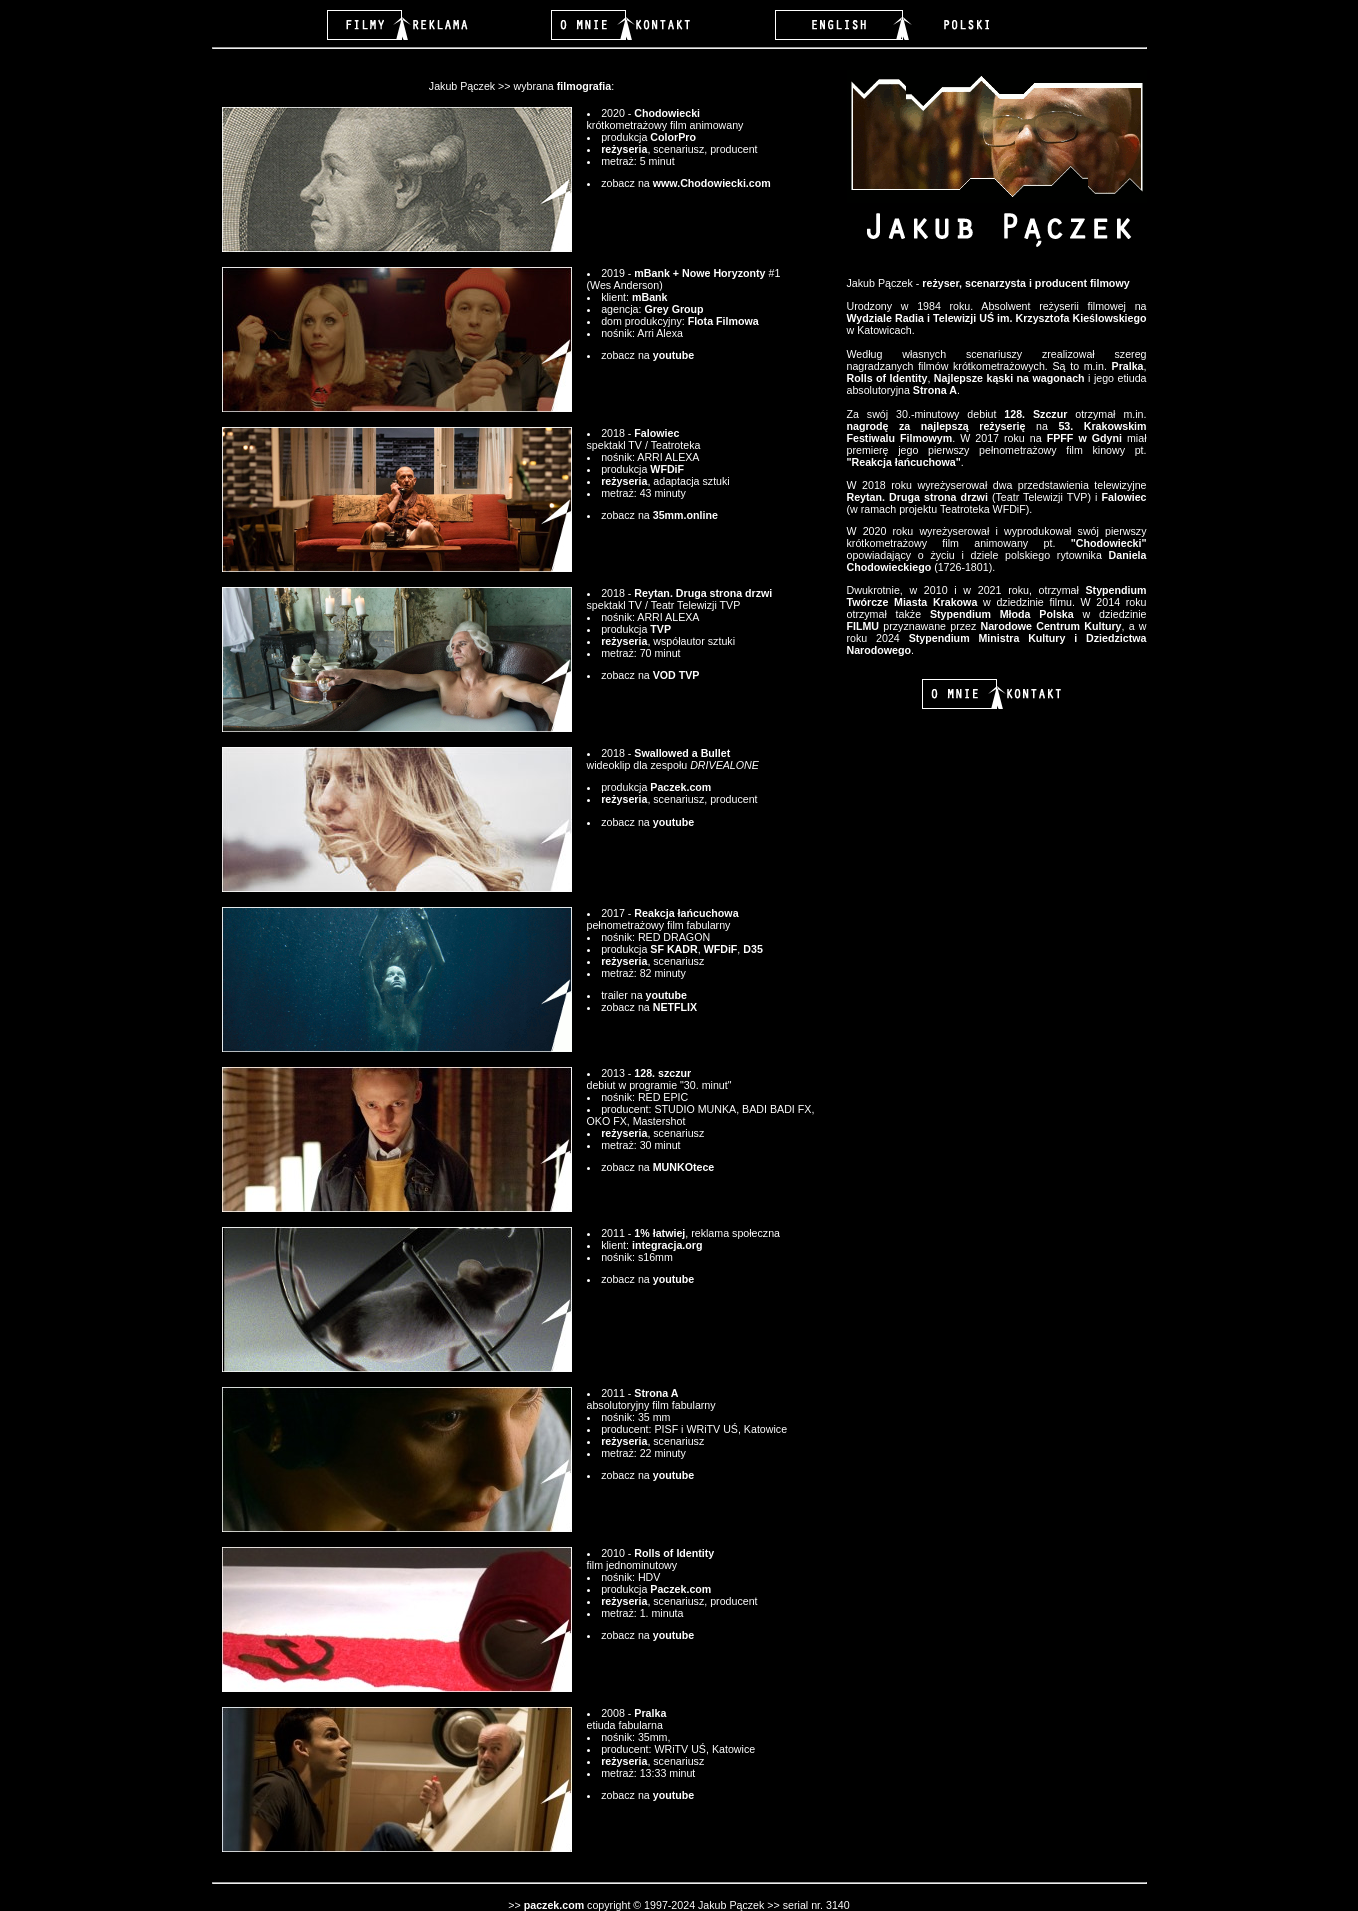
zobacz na (627, 1007)
